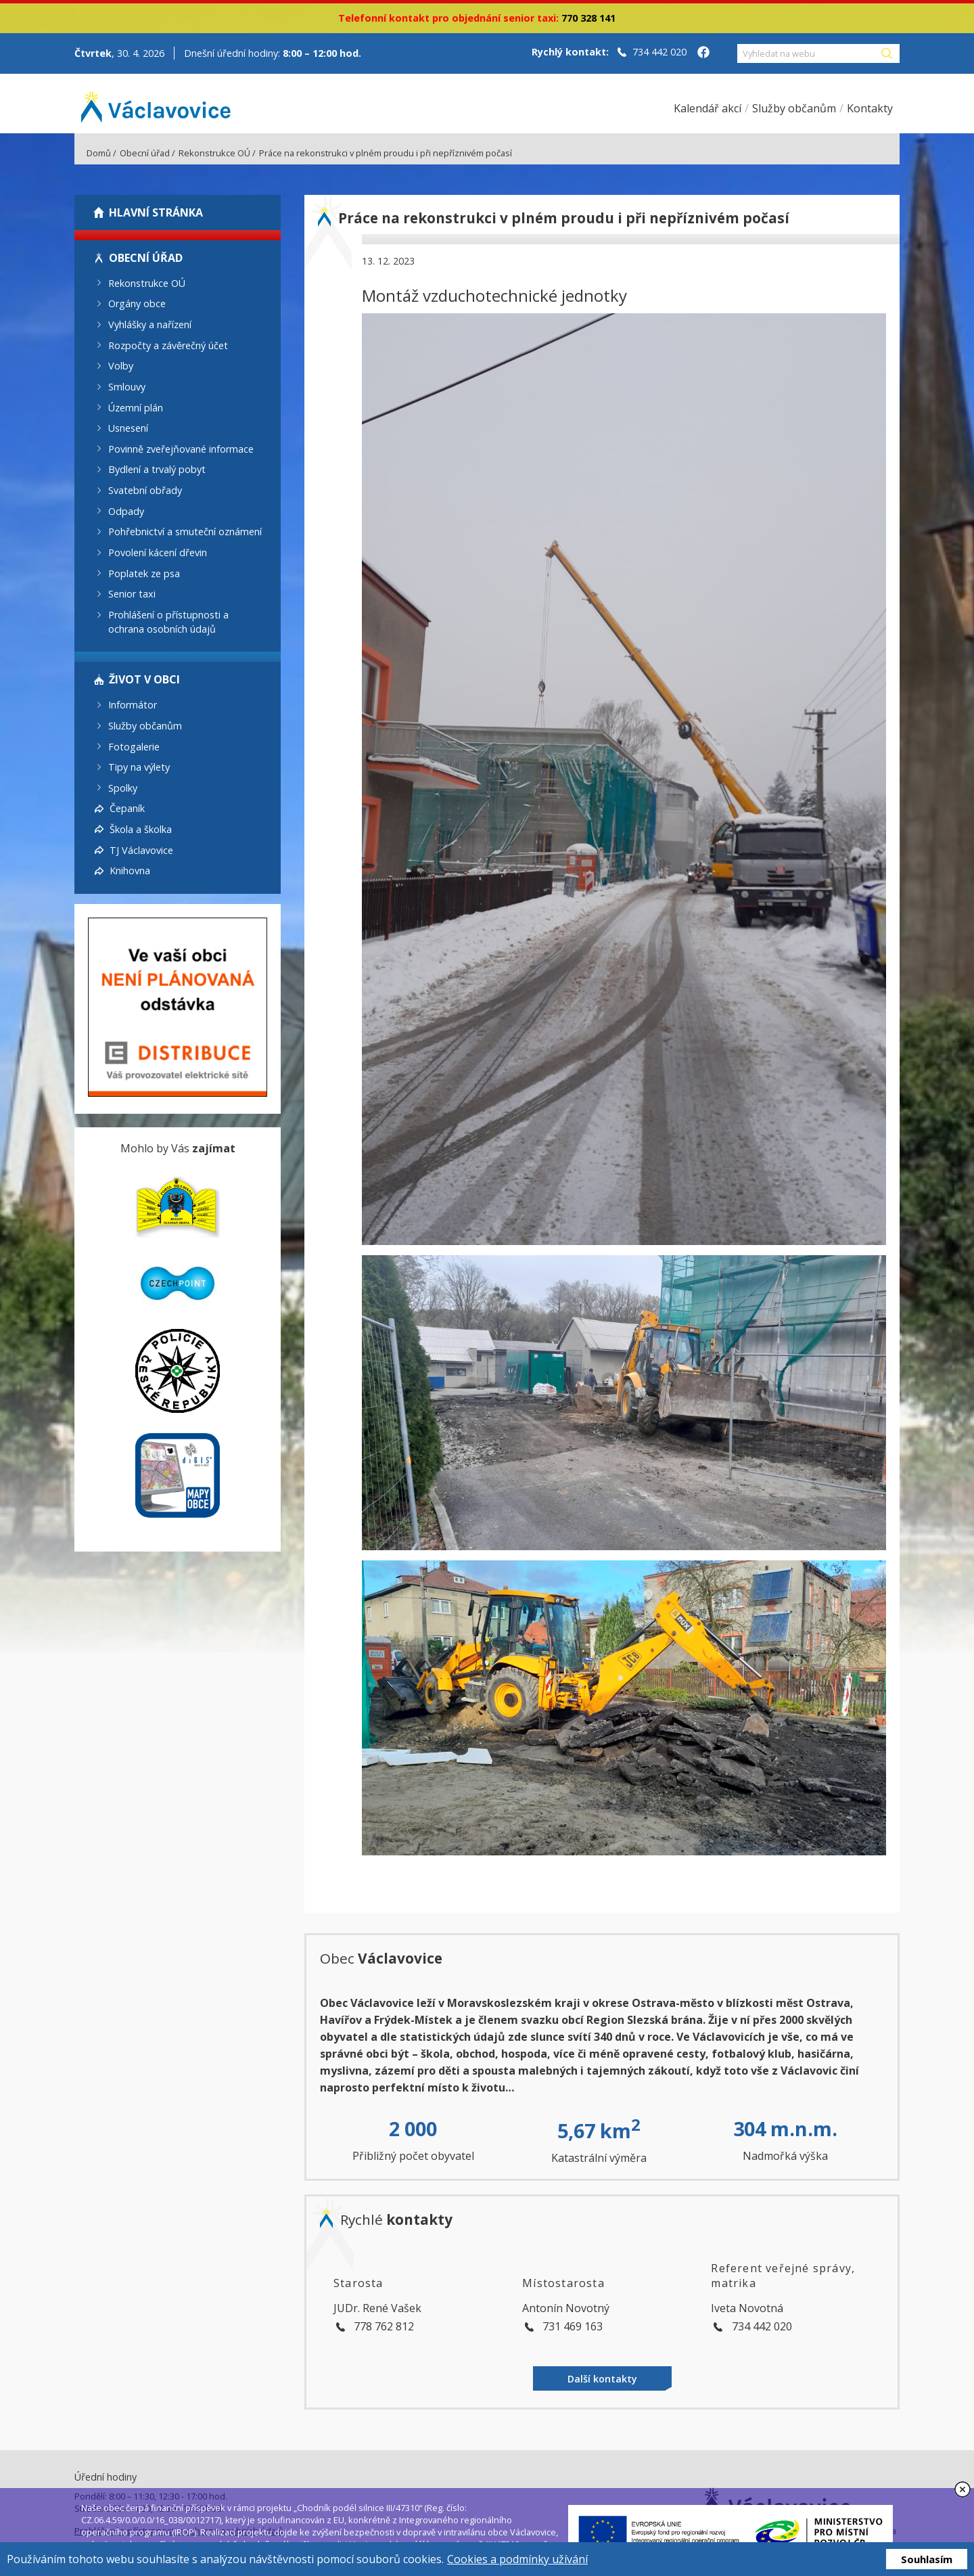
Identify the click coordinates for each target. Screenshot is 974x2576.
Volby (120, 365)
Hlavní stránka (156, 212)
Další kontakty (602, 2378)
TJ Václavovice (141, 849)
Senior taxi (132, 593)
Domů (99, 153)
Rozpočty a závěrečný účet (168, 344)
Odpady (126, 510)
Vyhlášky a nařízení (149, 324)
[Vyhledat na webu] (808, 53)
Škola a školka (141, 829)
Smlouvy (126, 386)
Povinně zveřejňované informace (181, 448)
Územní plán (135, 407)
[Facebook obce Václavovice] (703, 53)
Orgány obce (137, 303)
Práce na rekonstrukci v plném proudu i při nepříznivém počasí (385, 153)
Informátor (132, 704)
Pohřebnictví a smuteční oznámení (185, 531)
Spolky (122, 787)
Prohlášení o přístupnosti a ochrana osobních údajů (168, 621)
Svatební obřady (145, 490)
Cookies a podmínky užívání (517, 2559)
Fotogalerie (134, 746)
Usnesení (128, 428)
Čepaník (127, 808)
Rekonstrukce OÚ (214, 153)
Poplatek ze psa (144, 572)
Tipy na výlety (139, 767)
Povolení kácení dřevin (157, 552)
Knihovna (130, 870)
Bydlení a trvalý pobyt (157, 469)
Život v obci (144, 679)
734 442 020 (659, 51)
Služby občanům (145, 725)
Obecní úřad (145, 153)
